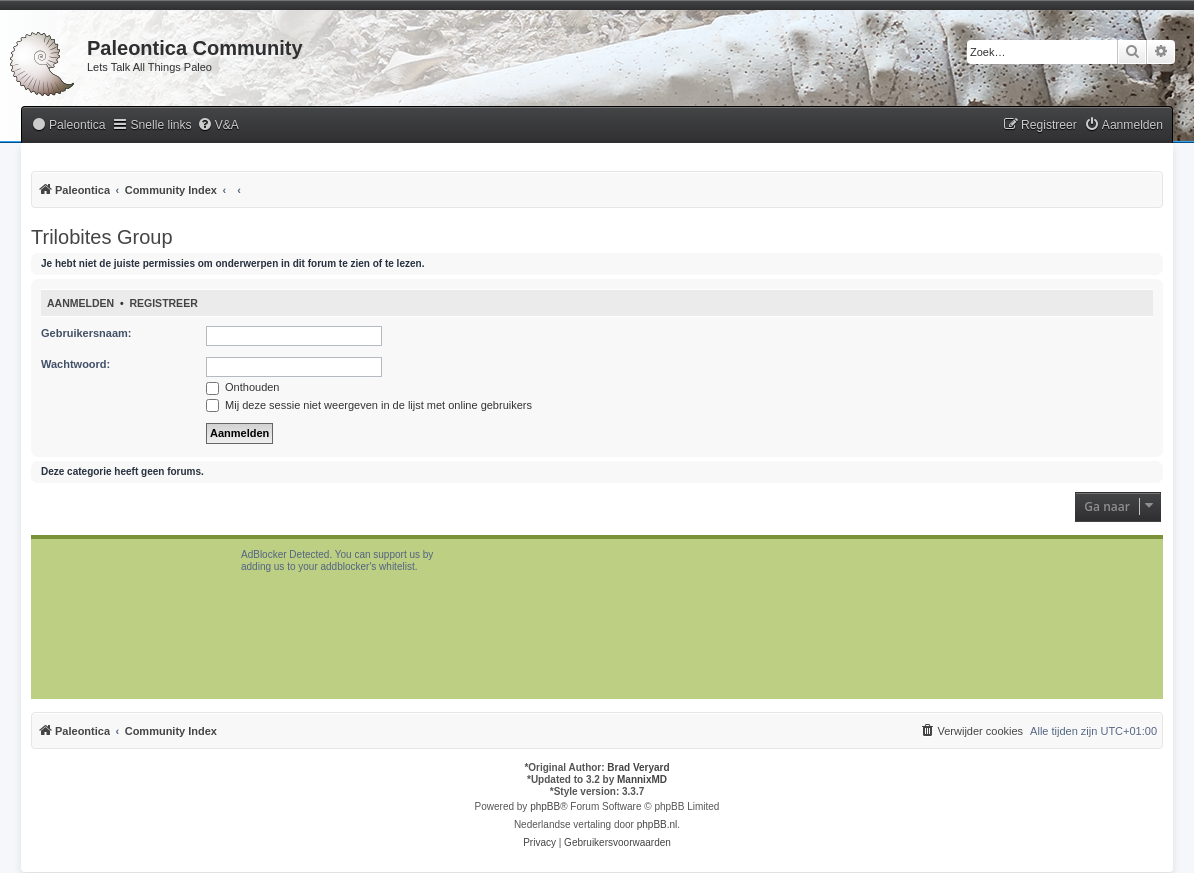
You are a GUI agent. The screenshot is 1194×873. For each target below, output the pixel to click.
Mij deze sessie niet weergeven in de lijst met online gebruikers (369, 405)
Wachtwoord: (75, 364)
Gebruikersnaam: (86, 333)
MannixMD (642, 779)
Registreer (163, 303)
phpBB (545, 806)
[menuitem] (68, 125)
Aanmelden (80, 303)
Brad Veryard (638, 767)
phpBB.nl (657, 824)
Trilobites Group (102, 237)
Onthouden (243, 387)
